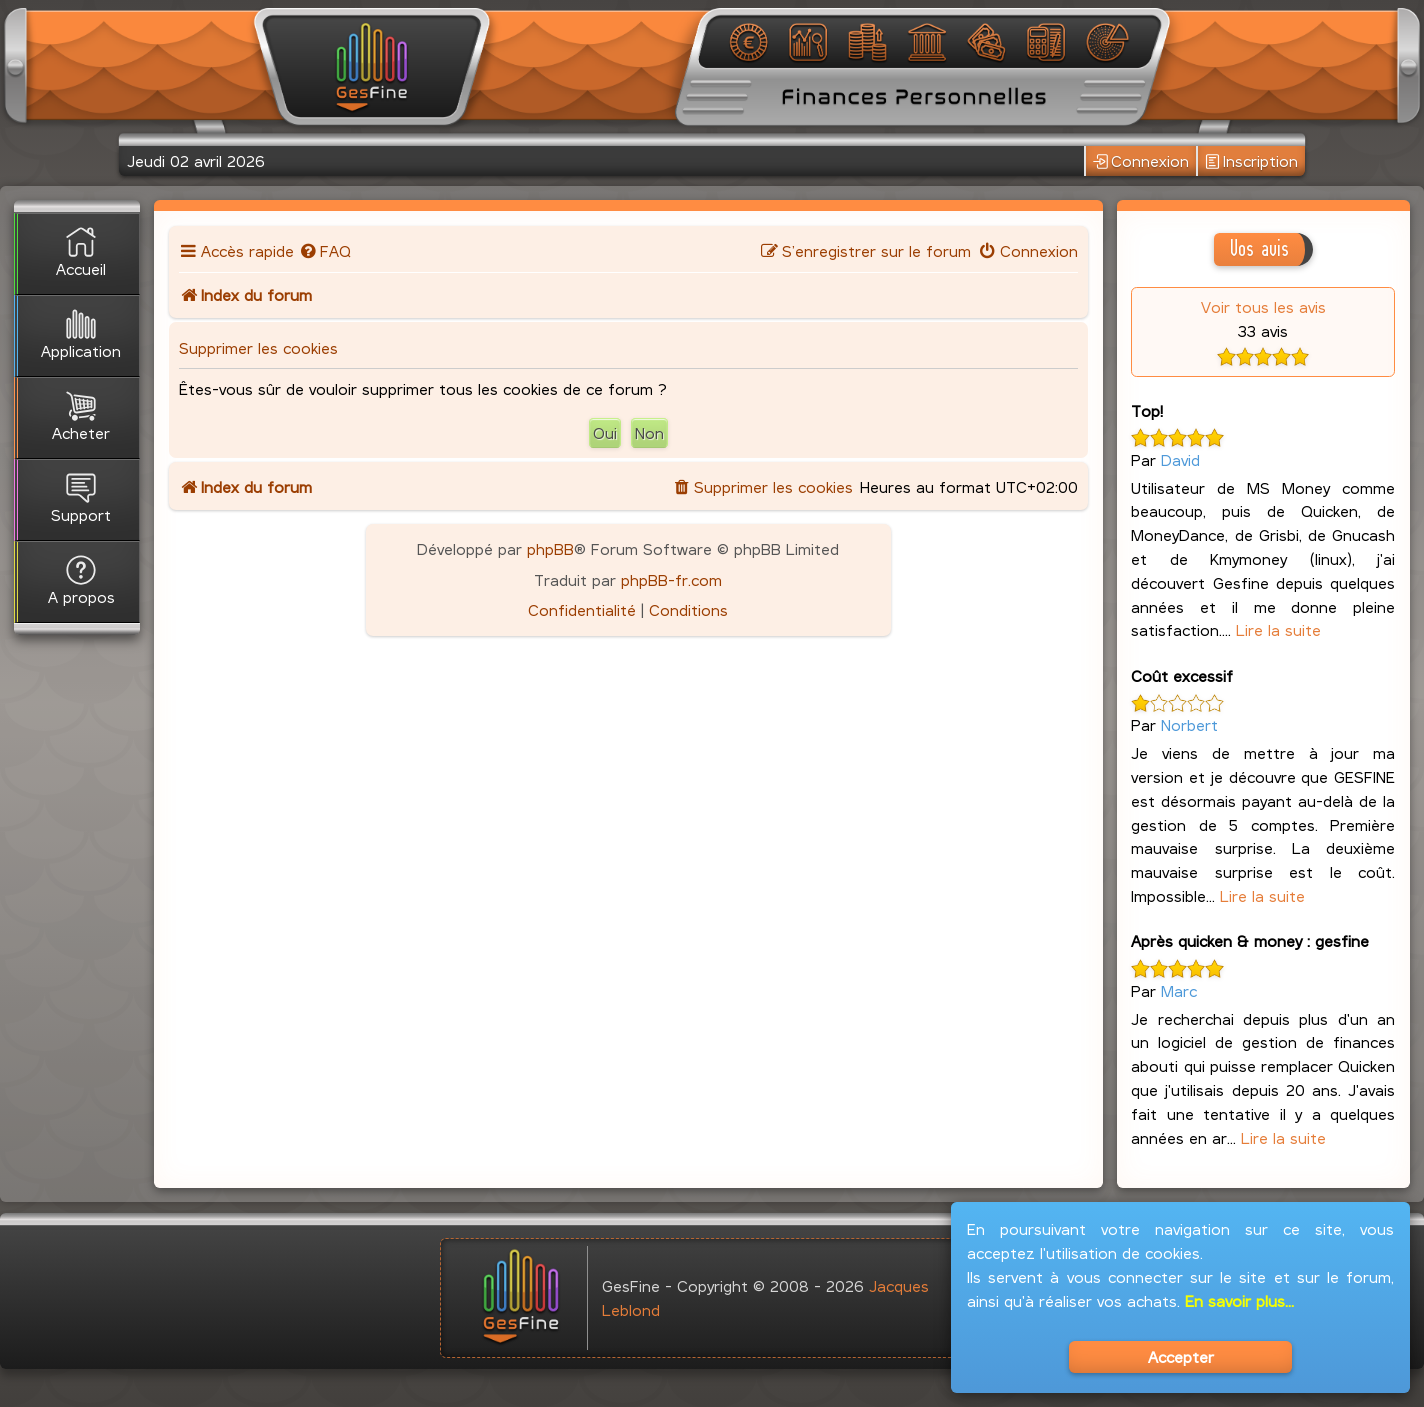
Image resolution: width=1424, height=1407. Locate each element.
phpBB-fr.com (671, 579)
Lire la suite (1278, 629)
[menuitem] (325, 250)
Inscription (1251, 161)
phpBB (550, 548)
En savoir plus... (1239, 1300)
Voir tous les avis (1263, 306)
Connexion (1141, 161)
